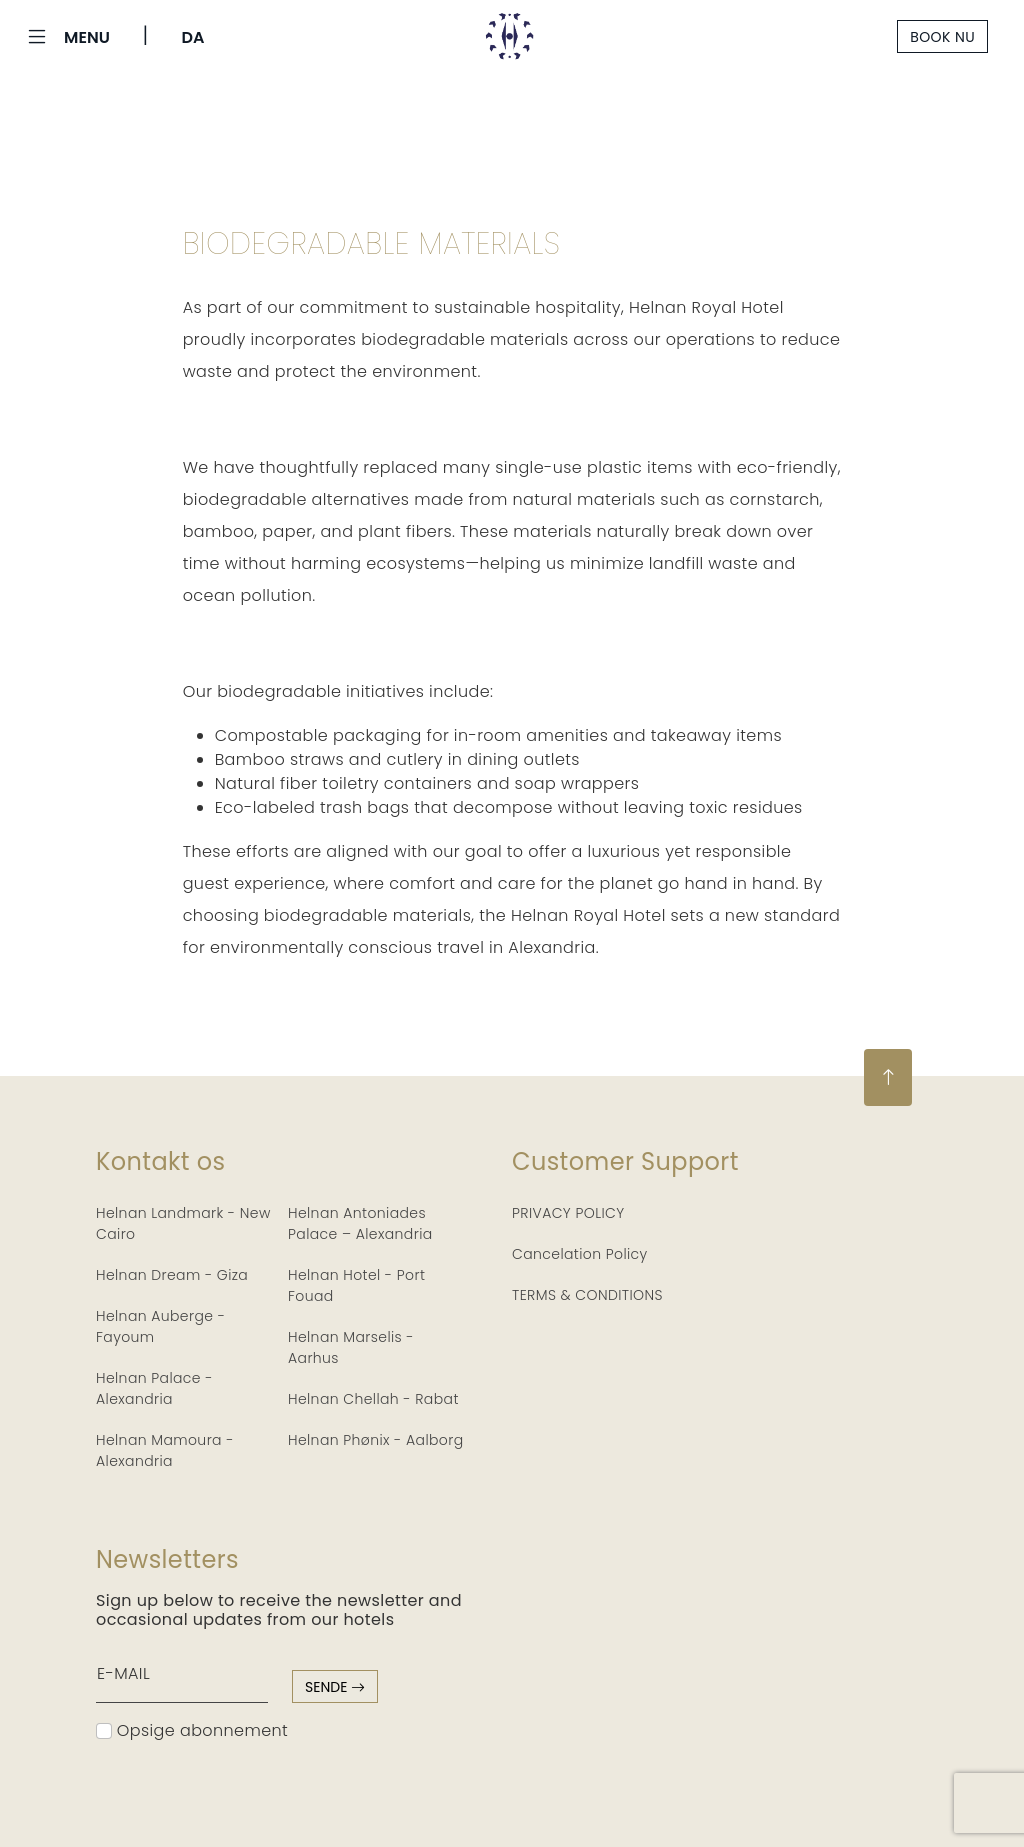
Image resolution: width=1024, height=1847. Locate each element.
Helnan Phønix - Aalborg (376, 1440)
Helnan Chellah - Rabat (373, 1399)
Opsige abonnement (192, 1730)
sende (335, 1687)
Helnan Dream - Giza (172, 1275)
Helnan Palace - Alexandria (154, 1388)
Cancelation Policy (580, 1254)
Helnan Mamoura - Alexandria (165, 1450)
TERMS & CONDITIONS (587, 1295)
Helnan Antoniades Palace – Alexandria (360, 1223)
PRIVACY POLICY (568, 1213)
